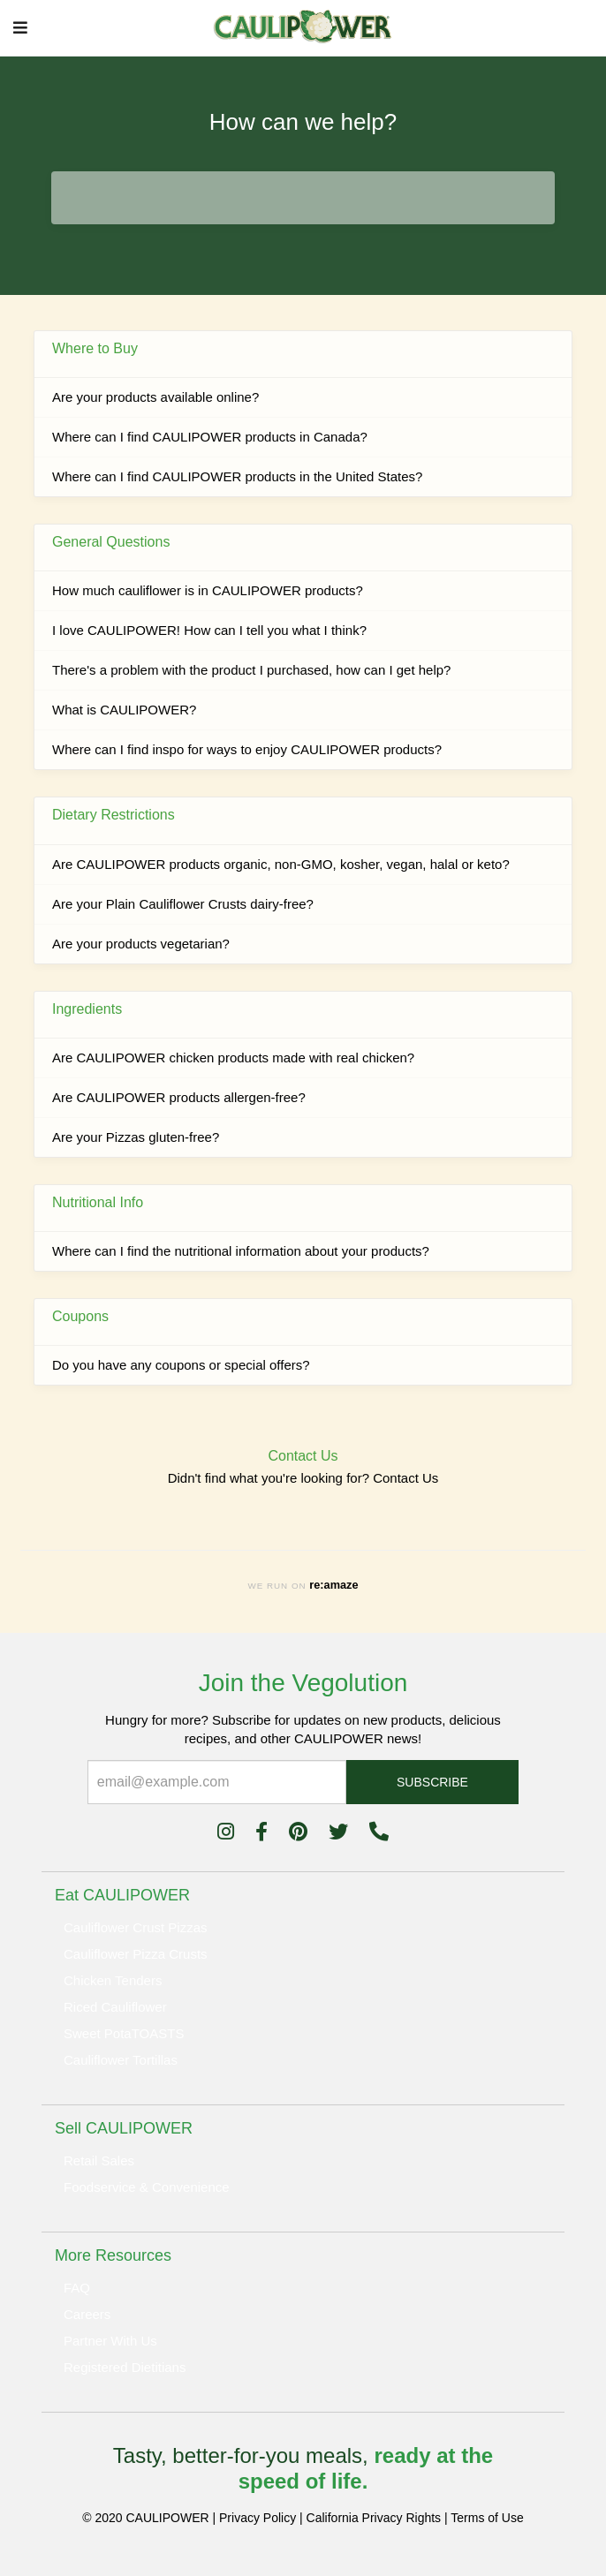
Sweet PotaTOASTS (124, 2033)
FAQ (77, 2287)
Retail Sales (99, 2160)
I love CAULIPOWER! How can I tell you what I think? (209, 630)
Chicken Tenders (113, 1980)
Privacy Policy (257, 2518)
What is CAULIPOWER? (124, 709)
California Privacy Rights (374, 2518)
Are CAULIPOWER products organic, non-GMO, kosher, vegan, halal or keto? (281, 864)
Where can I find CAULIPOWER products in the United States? (237, 476)
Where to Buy (95, 348)
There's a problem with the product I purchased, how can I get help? (251, 669)
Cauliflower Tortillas (121, 2059)
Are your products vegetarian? (141, 943)
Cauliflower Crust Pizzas (136, 1927)
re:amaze (333, 1584)
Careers (87, 2314)
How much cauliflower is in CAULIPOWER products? (207, 590)
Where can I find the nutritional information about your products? (240, 1250)
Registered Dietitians (125, 2367)
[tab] (303, 1895)
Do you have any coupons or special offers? (181, 1364)
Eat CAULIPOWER (122, 1895)
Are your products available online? (155, 396)
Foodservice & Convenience (147, 2187)
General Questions (111, 541)
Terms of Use (487, 2518)
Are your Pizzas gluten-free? (135, 1136)
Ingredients (87, 1008)
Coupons (80, 1316)
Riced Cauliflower (115, 2006)
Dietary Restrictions (113, 814)
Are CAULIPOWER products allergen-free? (179, 1097)
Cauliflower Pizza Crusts (136, 1953)
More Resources (113, 2255)
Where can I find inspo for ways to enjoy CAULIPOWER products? (247, 749)
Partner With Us (110, 2340)
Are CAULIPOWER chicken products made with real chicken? (233, 1057)
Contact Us (405, 1477)
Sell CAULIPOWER (124, 2128)
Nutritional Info (97, 1202)
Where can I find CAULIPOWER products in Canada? (209, 436)
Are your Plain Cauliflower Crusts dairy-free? (183, 903)
